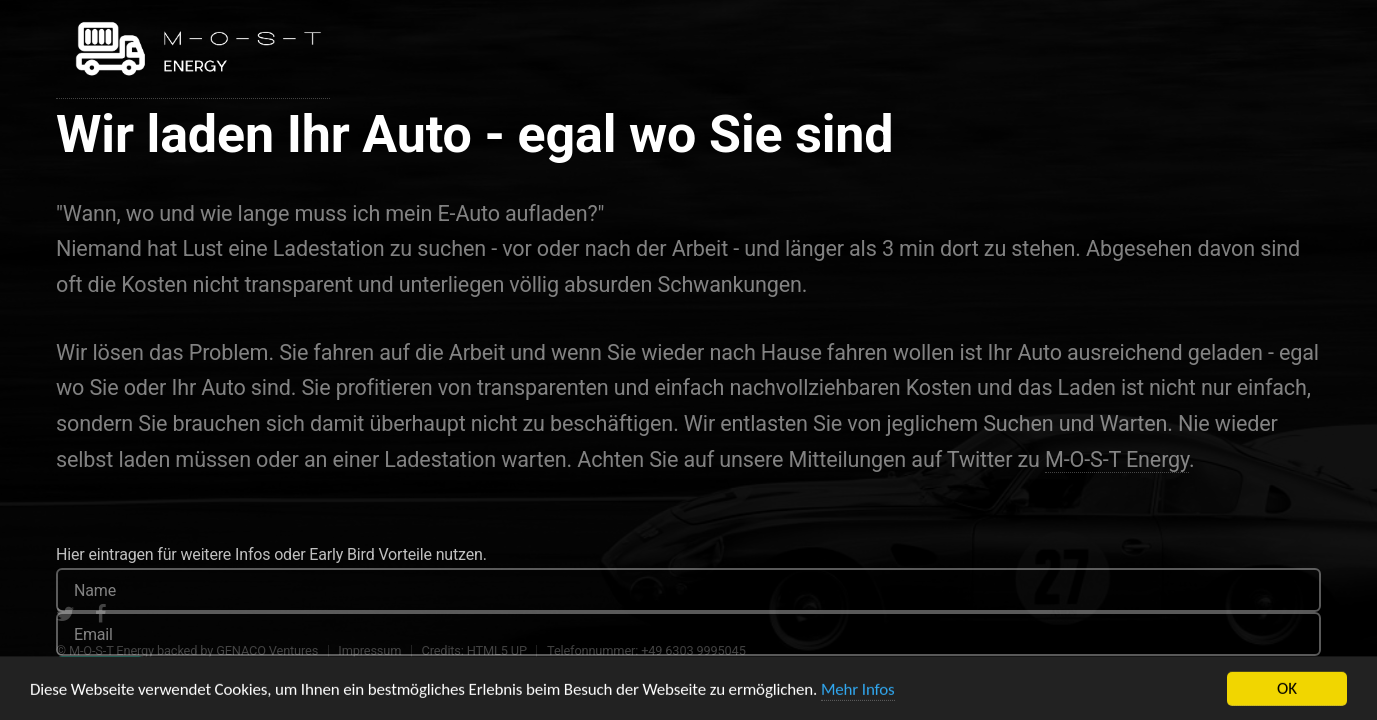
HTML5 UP (497, 650)
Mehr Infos (858, 695)
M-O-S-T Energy (1117, 459)
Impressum (369, 650)
